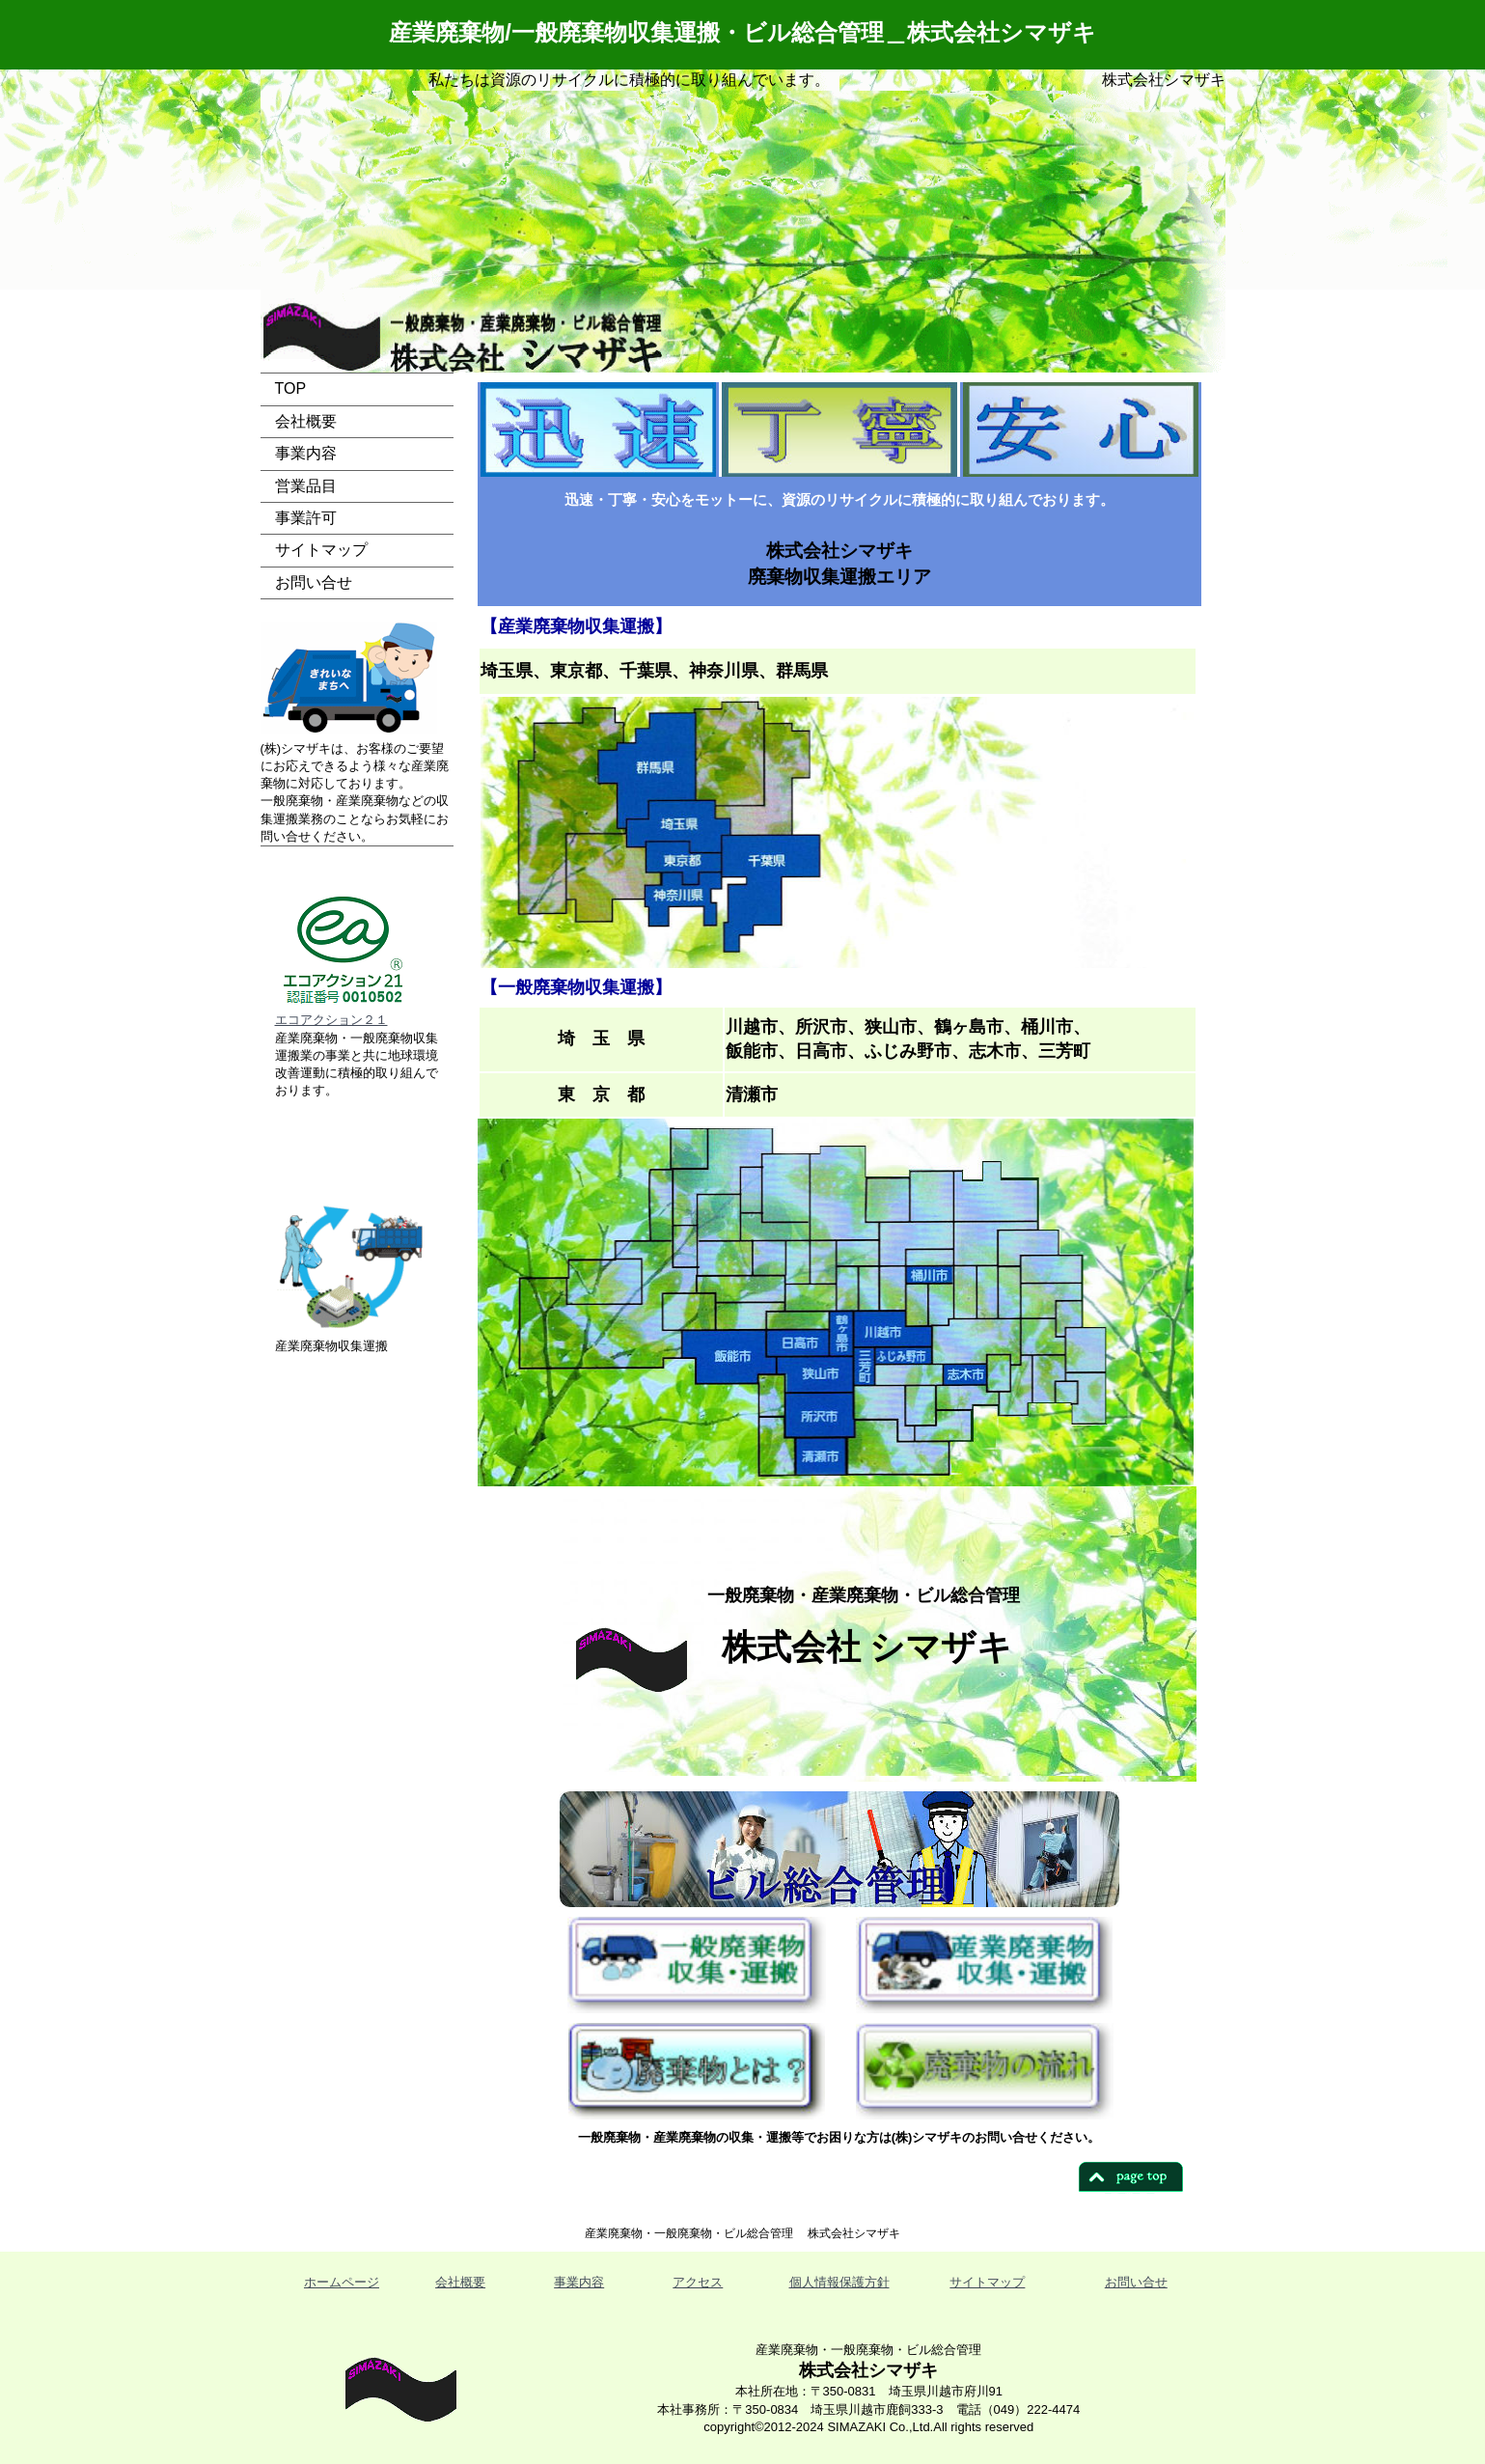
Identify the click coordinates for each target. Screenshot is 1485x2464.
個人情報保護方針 (839, 2282)
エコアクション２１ (331, 1019)
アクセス (698, 2282)
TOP (291, 388)
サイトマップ (321, 549)
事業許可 (306, 518)
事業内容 (306, 453)
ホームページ (341, 2282)
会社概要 (306, 421)
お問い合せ (313, 582)
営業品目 (306, 486)
